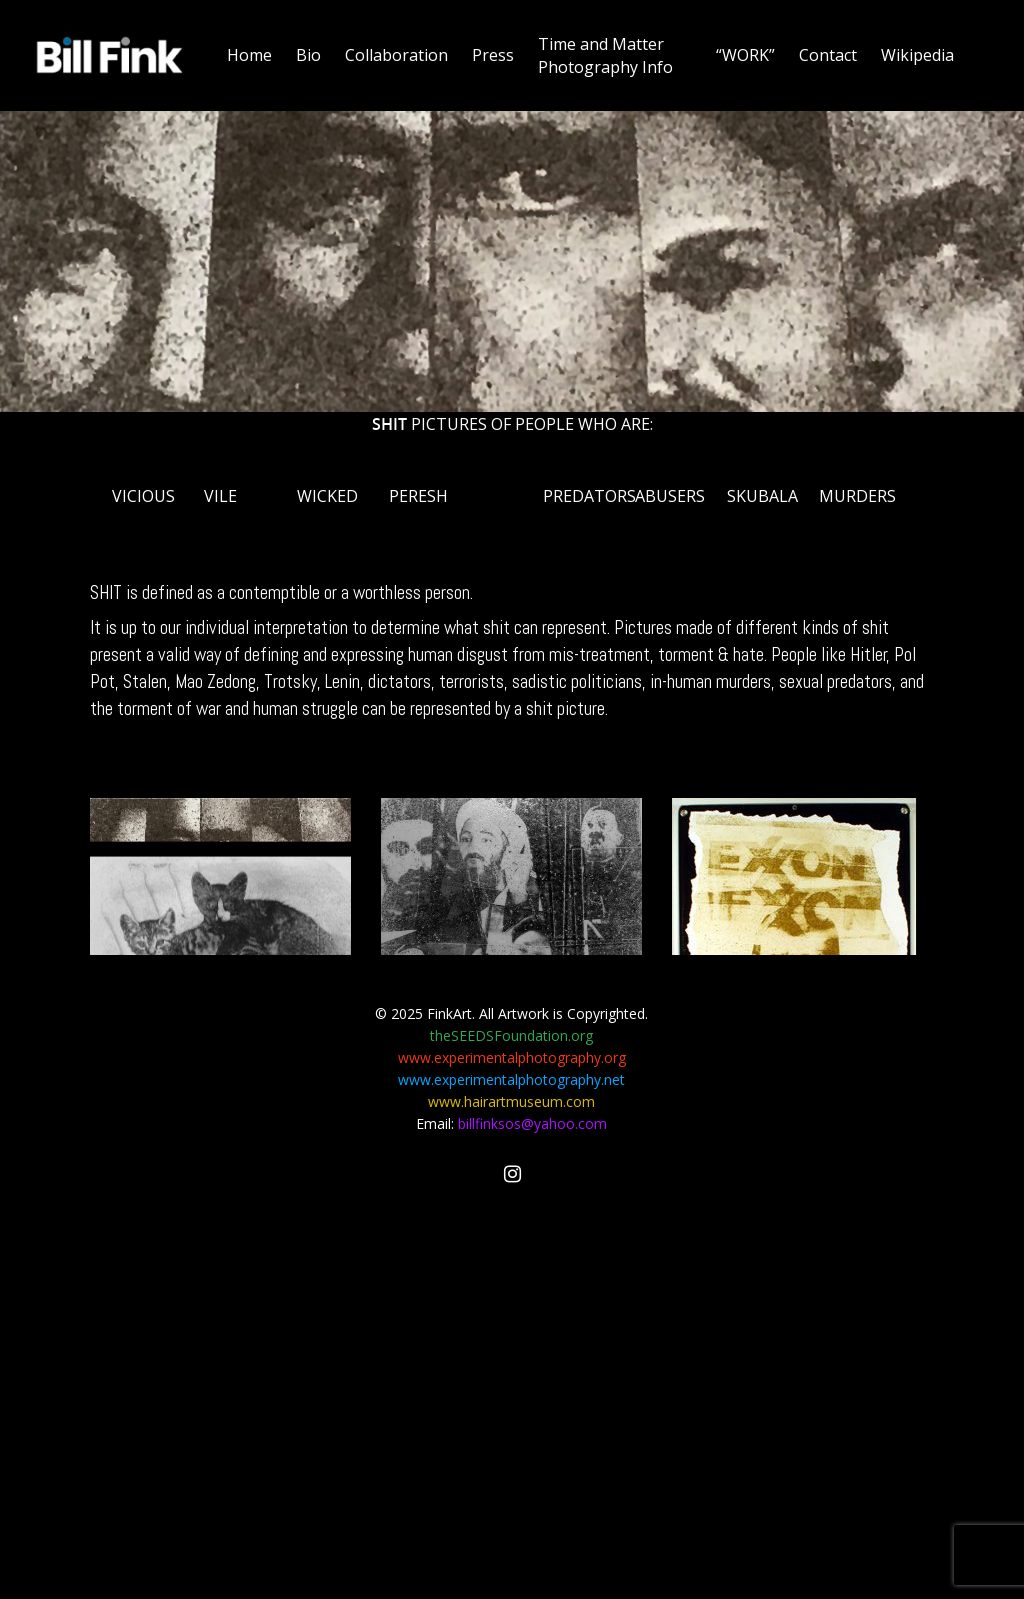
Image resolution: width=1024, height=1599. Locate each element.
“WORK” (745, 55)
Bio (308, 55)
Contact (828, 55)
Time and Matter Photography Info (605, 55)
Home (249, 55)
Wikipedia (917, 55)
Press (493, 55)
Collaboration (396, 55)
